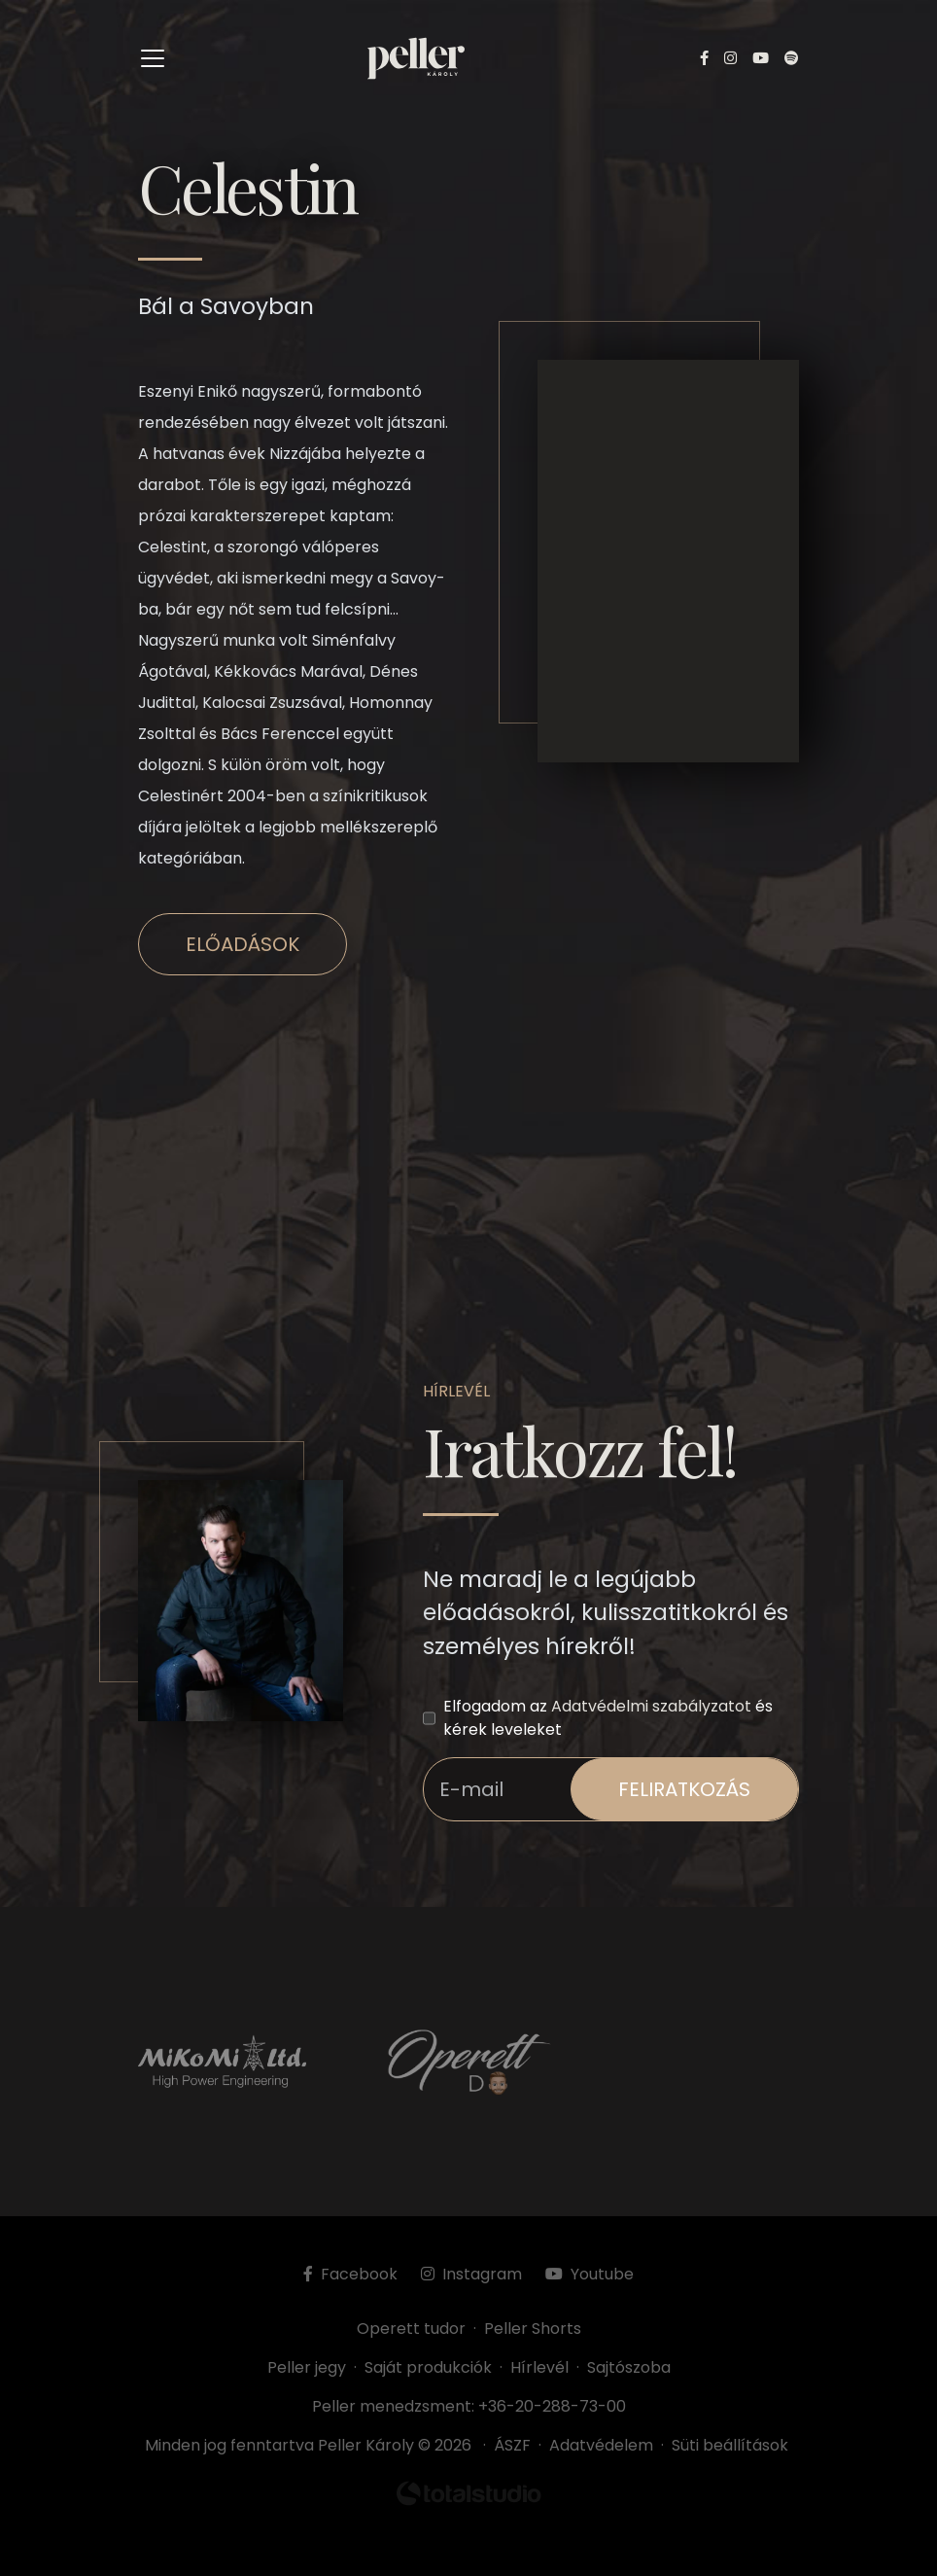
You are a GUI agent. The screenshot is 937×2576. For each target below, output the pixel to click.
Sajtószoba (629, 2367)
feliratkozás (684, 1789)
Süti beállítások (730, 2445)
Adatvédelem (601, 2445)
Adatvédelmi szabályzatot (651, 1706)
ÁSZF (516, 2445)
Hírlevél (539, 2367)
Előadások (242, 944)
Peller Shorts (532, 2328)
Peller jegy (306, 2367)
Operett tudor (411, 2328)
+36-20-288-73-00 (552, 2406)
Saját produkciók (428, 2367)
